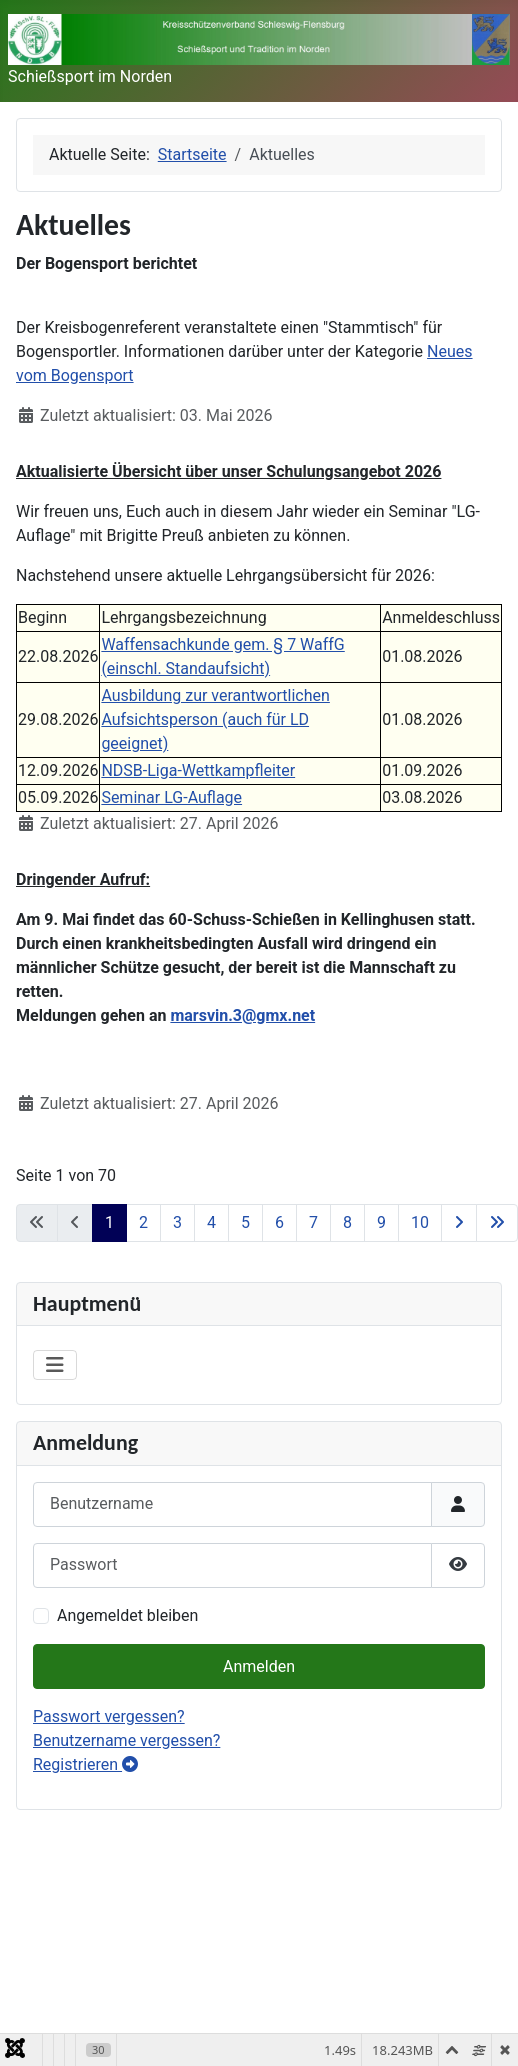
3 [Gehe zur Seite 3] (177, 1222)
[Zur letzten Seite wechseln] (497, 1223)
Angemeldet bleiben (127, 1615)
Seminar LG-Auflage (171, 797)
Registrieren (85, 1764)
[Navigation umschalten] (55, 1365)
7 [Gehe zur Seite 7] (313, 1222)
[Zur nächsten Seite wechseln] (459, 1223)
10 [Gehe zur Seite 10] (420, 1222)
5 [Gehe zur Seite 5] (245, 1222)
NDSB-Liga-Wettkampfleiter (198, 770)
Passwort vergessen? (109, 1716)
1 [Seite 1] (109, 1222)
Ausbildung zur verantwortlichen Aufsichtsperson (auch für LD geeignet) (215, 719)
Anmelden (259, 1666)
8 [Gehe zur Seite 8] (347, 1222)
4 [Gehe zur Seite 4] (211, 1222)
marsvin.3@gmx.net (242, 1015)
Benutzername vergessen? (126, 1740)
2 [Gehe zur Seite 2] (143, 1222)
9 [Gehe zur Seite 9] (381, 1222)
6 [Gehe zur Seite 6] (279, 1222)
